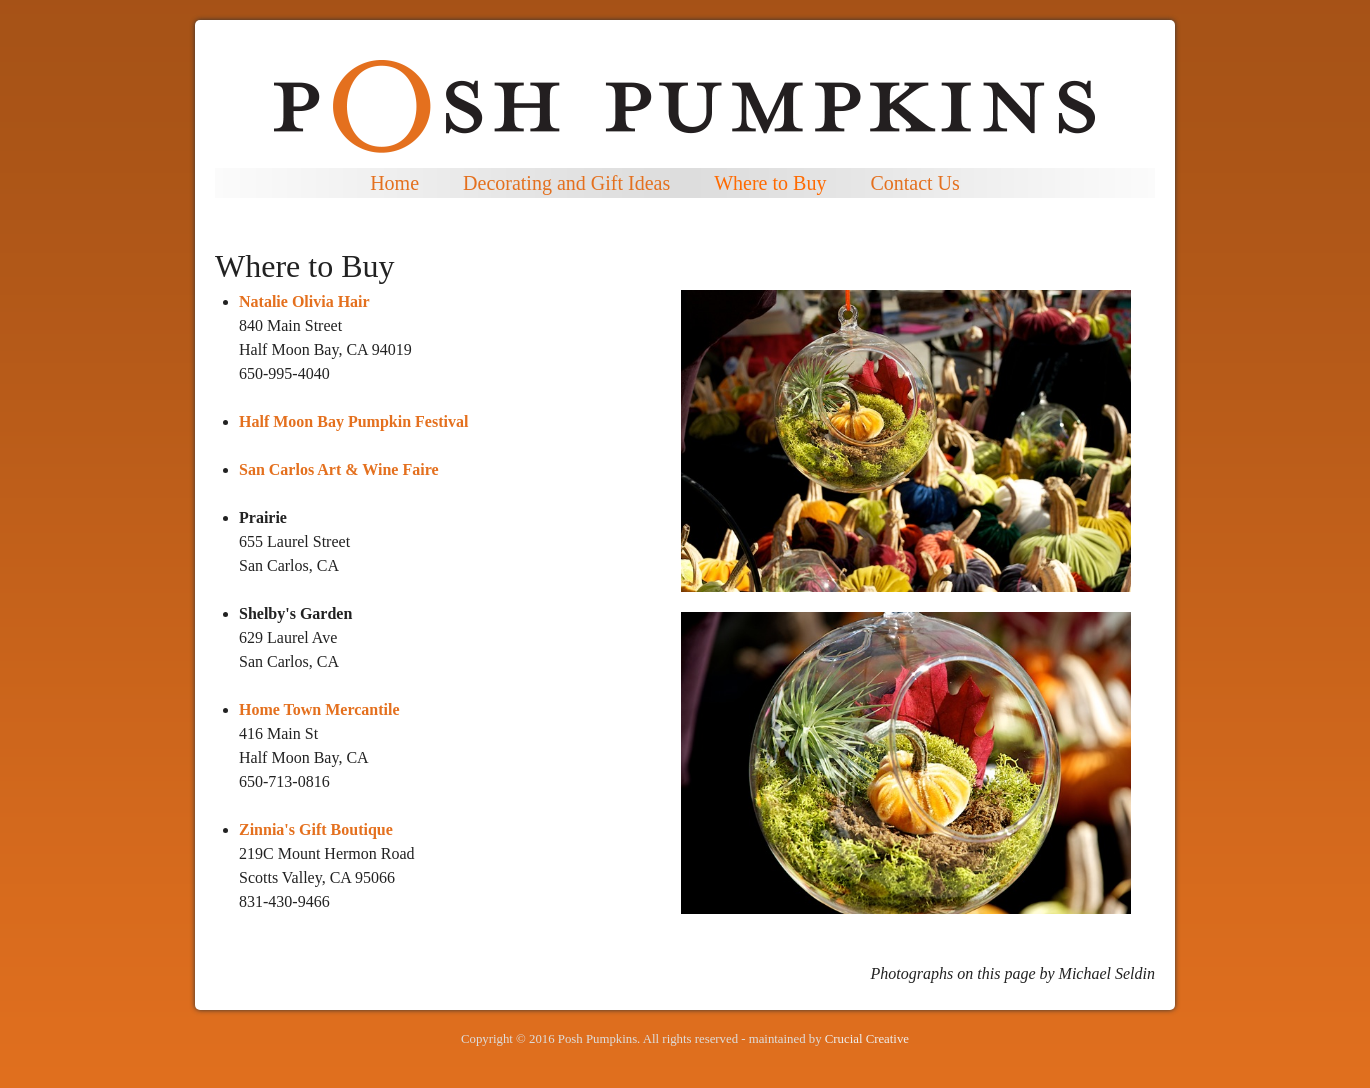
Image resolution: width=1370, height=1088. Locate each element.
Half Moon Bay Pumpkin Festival (353, 421)
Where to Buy (770, 183)
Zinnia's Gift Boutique (316, 829)
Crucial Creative (867, 1039)
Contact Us (914, 183)
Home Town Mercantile (319, 709)
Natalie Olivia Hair (304, 301)
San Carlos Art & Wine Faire (339, 469)
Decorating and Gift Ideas (566, 183)
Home (394, 183)
